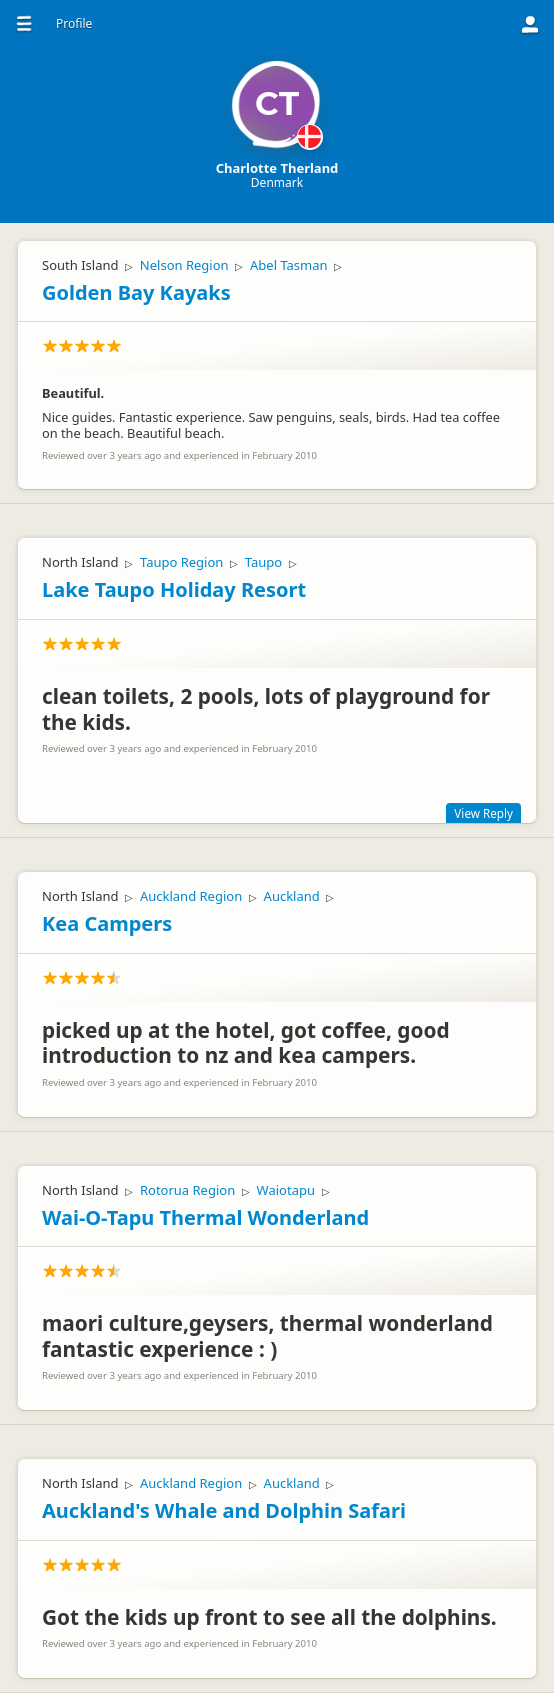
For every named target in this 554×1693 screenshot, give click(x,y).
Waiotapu (286, 1190)
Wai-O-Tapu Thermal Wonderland (205, 1217)
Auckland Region (191, 896)
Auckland (292, 896)
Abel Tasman (289, 265)
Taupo (263, 562)
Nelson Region (184, 265)
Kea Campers (107, 923)
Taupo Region (181, 562)
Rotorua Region (187, 1190)
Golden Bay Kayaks (136, 292)
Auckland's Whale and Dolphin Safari (224, 1510)
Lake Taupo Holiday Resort (174, 589)
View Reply (483, 813)
